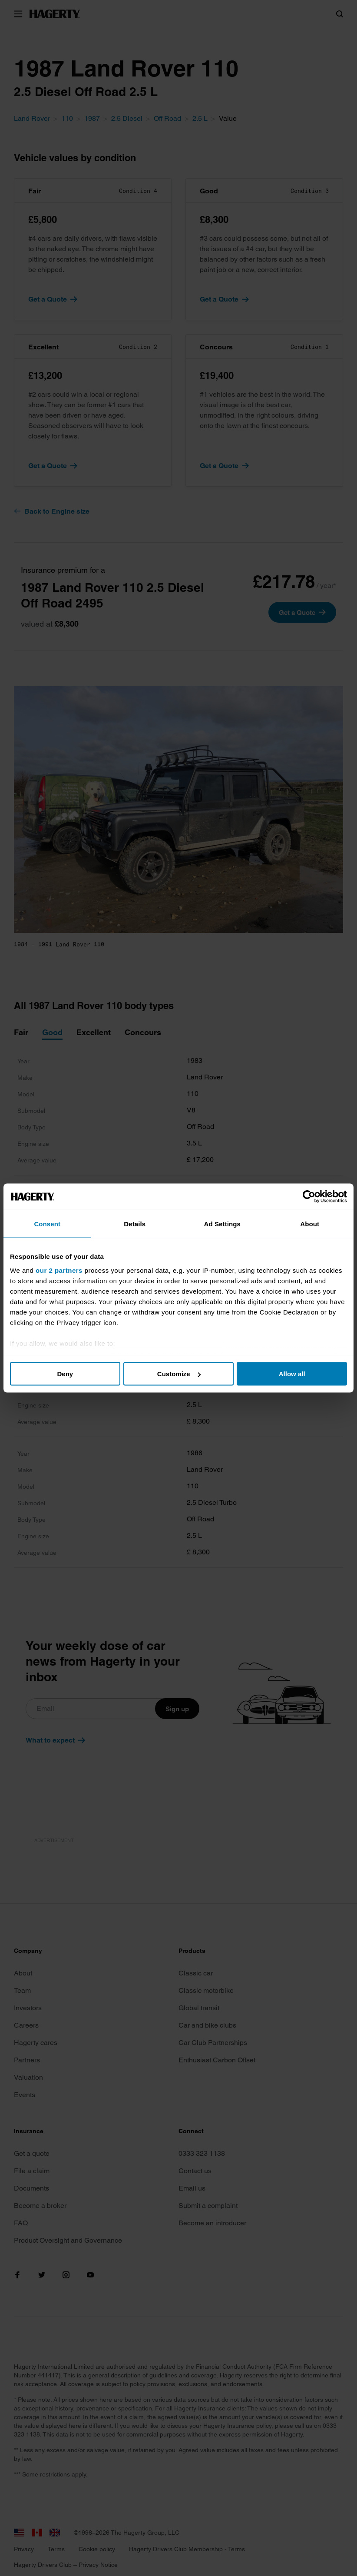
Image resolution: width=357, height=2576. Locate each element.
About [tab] (309, 1224)
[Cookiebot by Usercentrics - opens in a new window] (309, 1196)
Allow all (292, 1374)
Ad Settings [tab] (222, 1224)
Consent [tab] (47, 1224)
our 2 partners (59, 1270)
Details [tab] (134, 1224)
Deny (65, 1374)
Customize (179, 1374)
